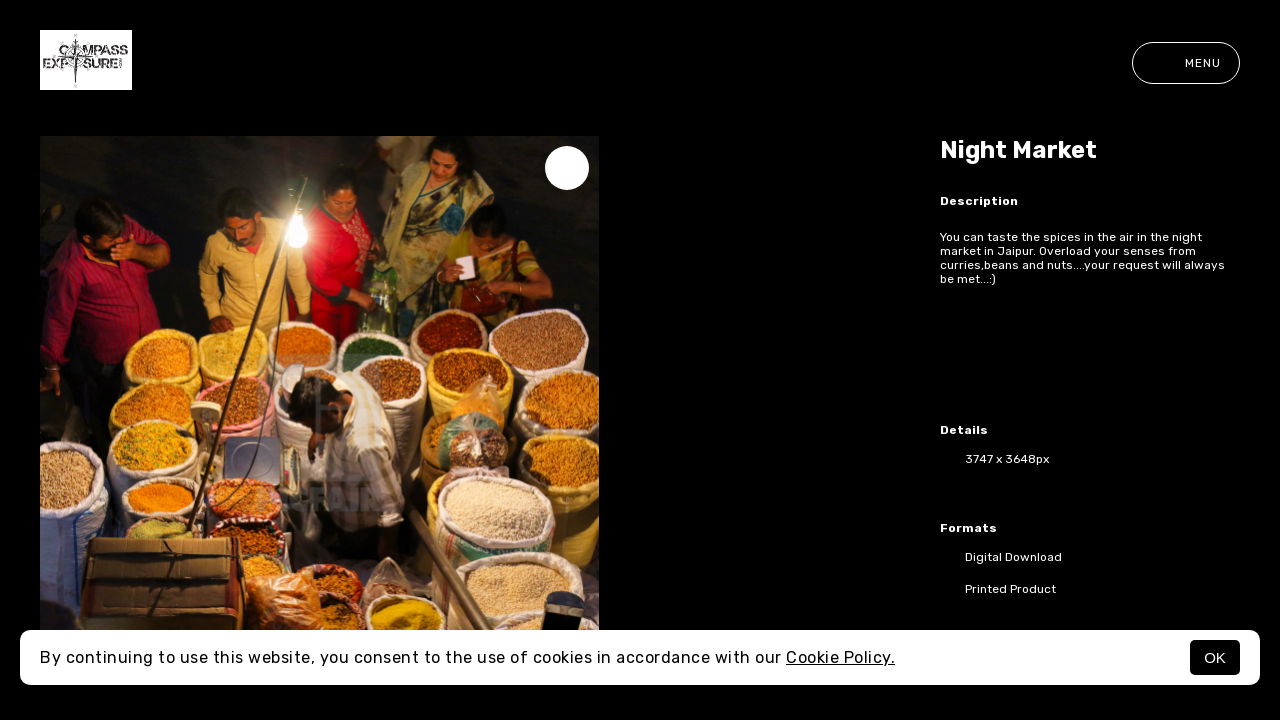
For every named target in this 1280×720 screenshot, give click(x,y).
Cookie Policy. (840, 657)
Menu (1186, 63)
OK (1215, 657)
